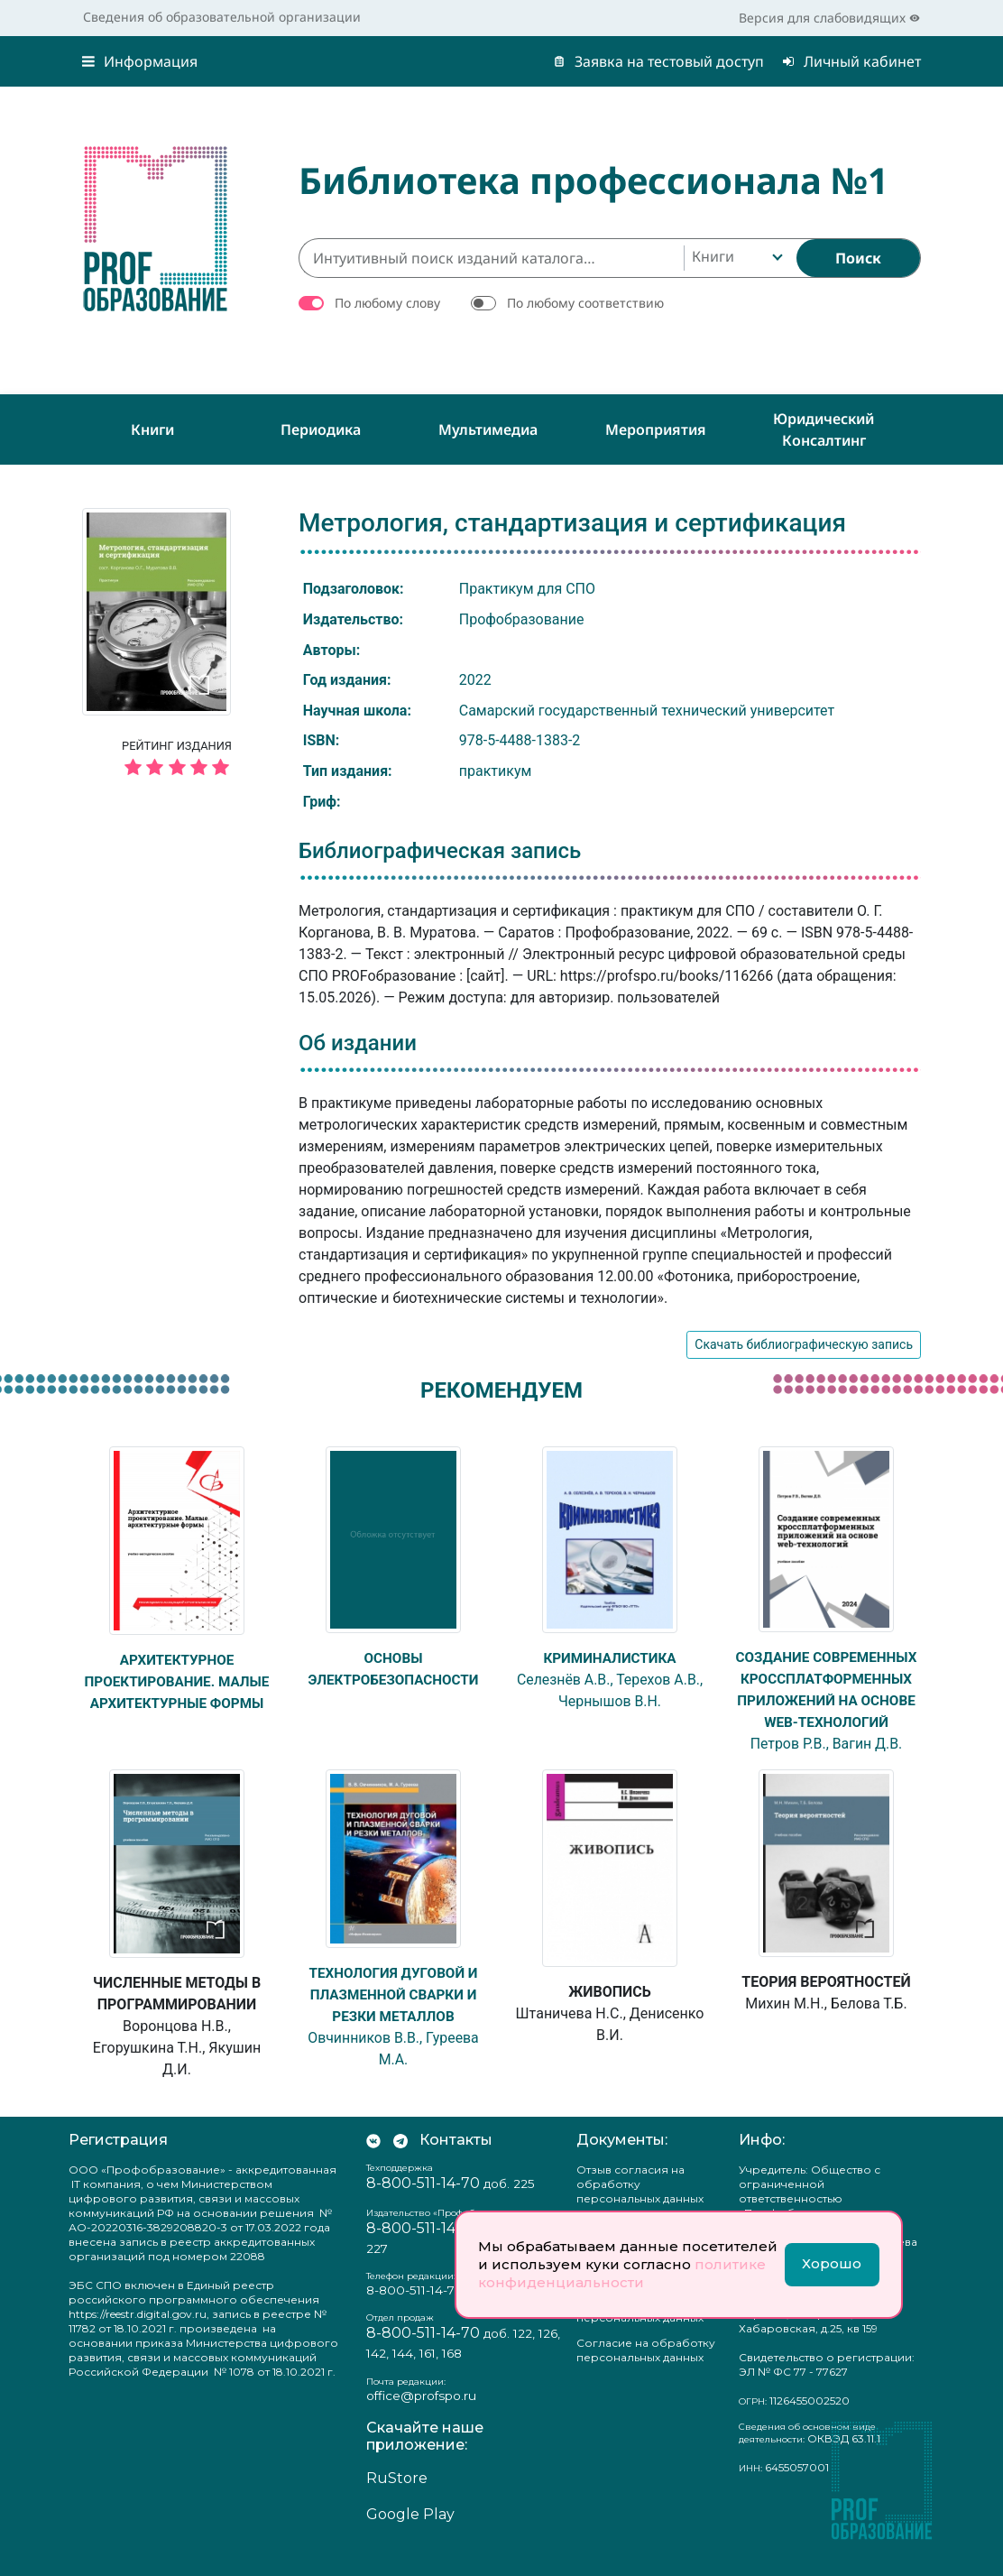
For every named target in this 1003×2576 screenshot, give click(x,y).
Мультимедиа (488, 429)
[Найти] (858, 258)
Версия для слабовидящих (829, 17)
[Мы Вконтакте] (373, 2162)
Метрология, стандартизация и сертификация (572, 523)
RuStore (397, 2499)
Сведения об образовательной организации (222, 16)
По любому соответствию (585, 302)
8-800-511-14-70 (423, 2204)
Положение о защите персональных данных (640, 2332)
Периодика (321, 429)
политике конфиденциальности (622, 2273)
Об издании (358, 1043)
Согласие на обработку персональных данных (645, 2372)
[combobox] (735, 258)
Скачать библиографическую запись (804, 1344)
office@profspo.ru (421, 2417)
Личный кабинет (851, 61)
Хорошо (831, 2263)
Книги (152, 429)
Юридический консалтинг (823, 429)
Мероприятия (655, 429)
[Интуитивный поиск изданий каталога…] (491, 258)
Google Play (410, 2535)
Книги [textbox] (713, 256)
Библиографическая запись (440, 850)
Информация (140, 61)
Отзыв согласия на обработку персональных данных (640, 2205)
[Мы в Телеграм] (400, 2162)
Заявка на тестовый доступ (658, 61)
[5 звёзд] (176, 768)
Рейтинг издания (176, 760)
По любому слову (387, 302)
